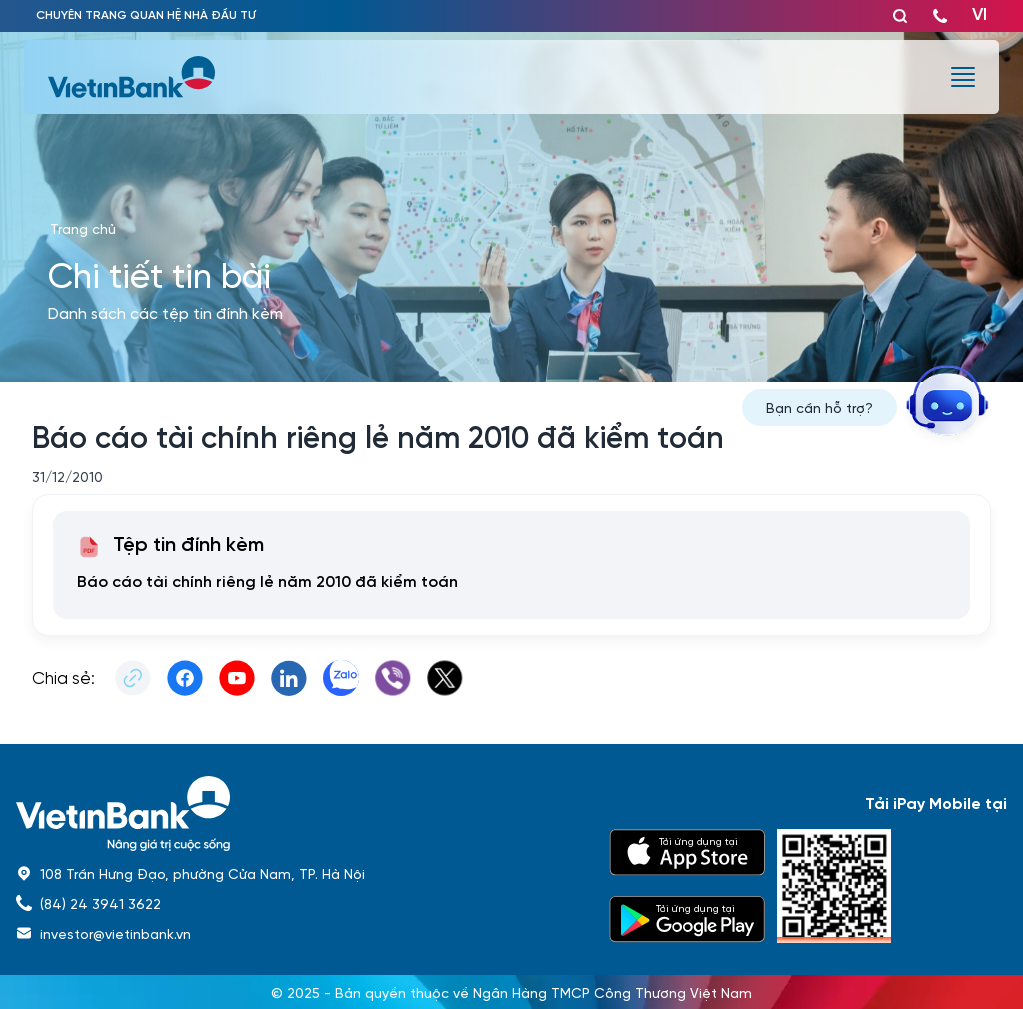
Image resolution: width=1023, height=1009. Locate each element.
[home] (300, 813)
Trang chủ (83, 228)
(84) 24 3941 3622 (100, 903)
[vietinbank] (133, 77)
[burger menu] (963, 77)
